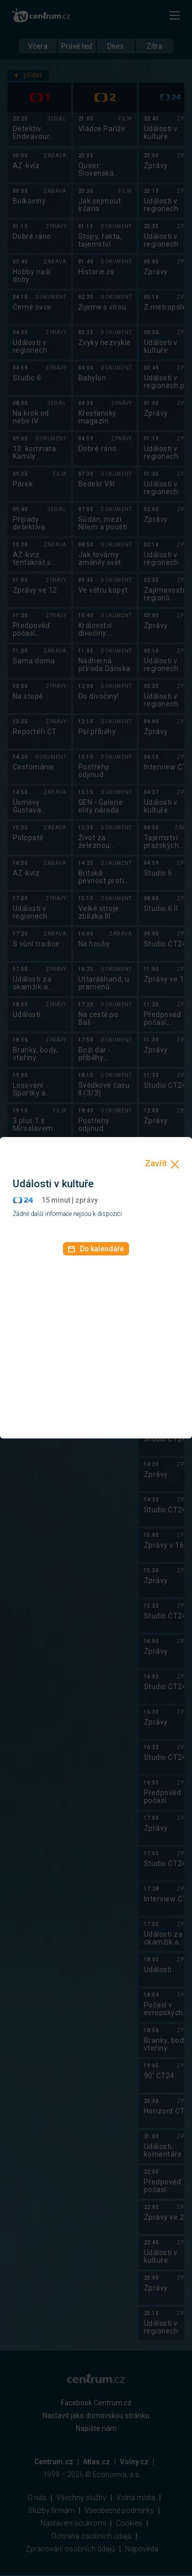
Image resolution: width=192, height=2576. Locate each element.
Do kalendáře (96, 1249)
